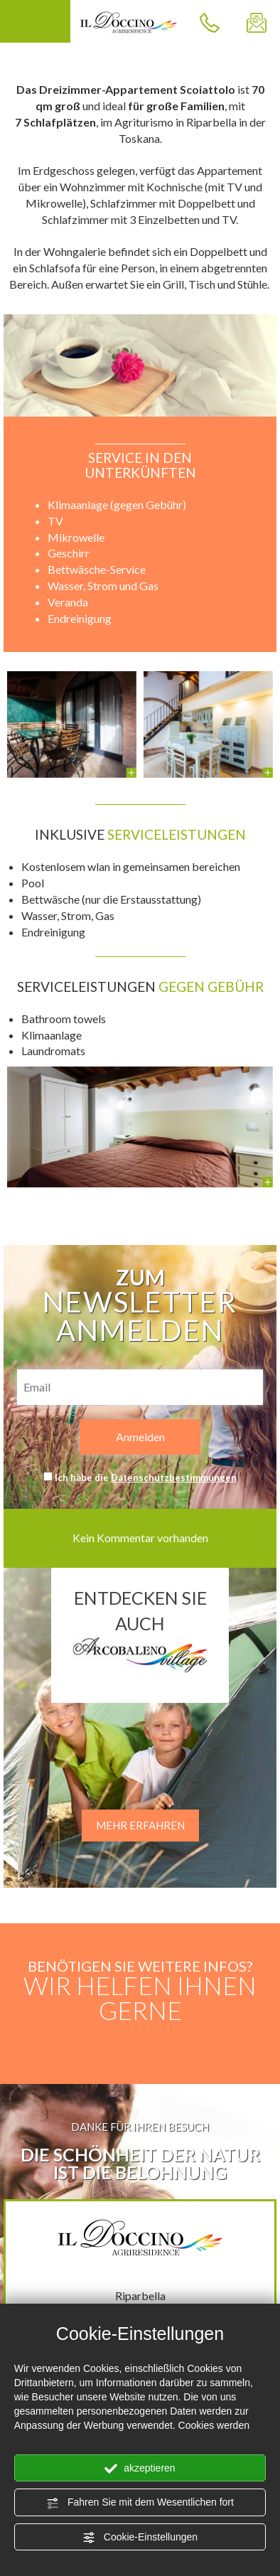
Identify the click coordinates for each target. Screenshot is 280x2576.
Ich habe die (146, 1477)
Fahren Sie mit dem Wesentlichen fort (140, 2502)
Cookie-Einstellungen (140, 2537)
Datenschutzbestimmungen (174, 1477)
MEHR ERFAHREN (140, 1825)
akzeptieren (139, 2468)
